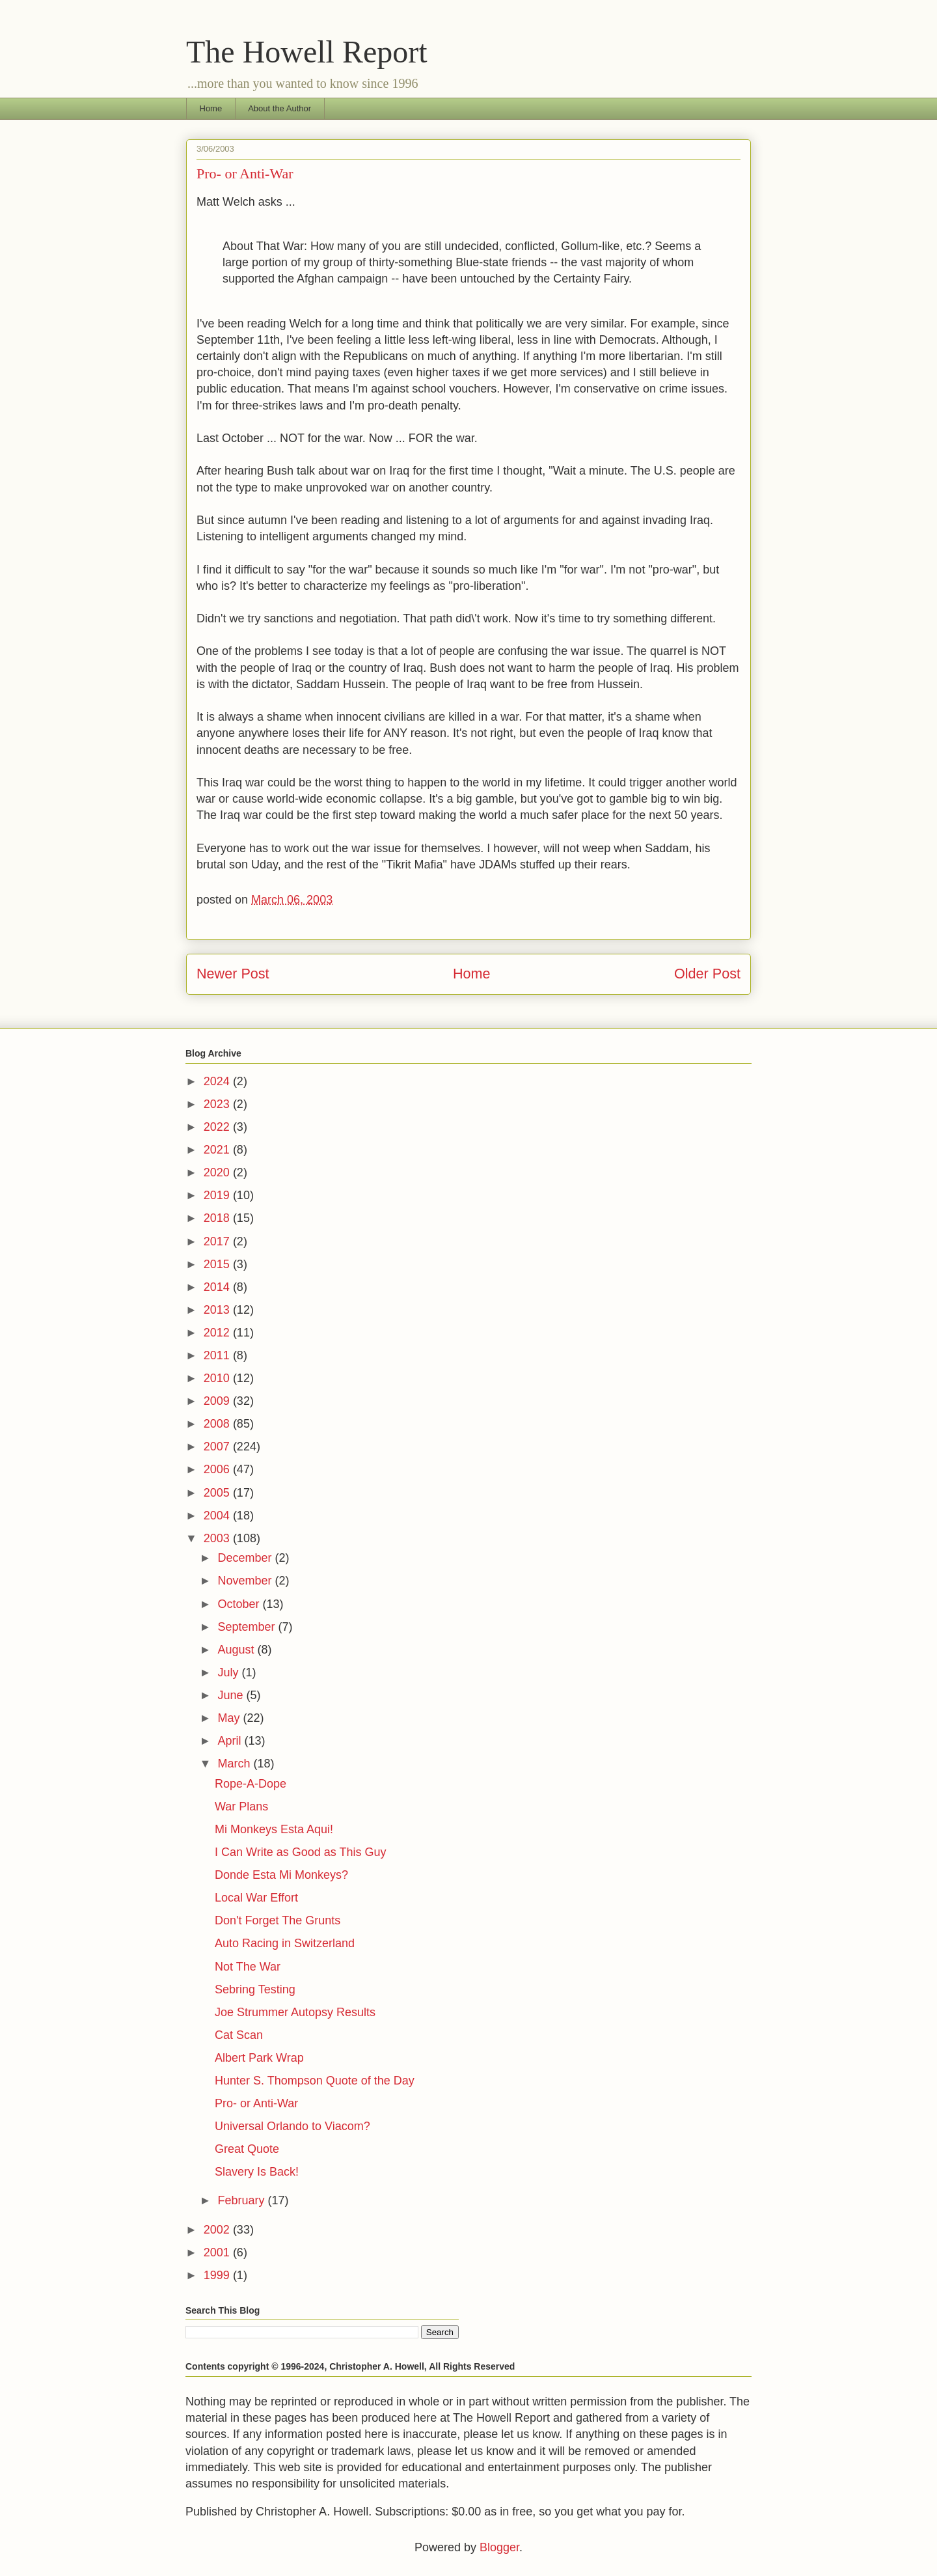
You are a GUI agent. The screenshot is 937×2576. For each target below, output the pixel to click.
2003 (218, 1538)
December (246, 1557)
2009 (218, 1400)
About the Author (279, 108)
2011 (218, 1355)
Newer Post (233, 973)
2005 (218, 1492)
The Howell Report (307, 52)
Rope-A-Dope (250, 1783)
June (231, 1695)
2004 (218, 1515)
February (242, 2200)
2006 (218, 1469)
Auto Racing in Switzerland (285, 1943)
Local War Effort (256, 1897)
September (247, 1626)
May (230, 1717)
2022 (218, 1126)
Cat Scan (239, 2035)
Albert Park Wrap (259, 2057)
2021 (218, 1149)
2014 (218, 1287)
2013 (218, 1309)
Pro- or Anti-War (256, 2103)
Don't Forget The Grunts (277, 1920)
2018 (218, 1218)
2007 (218, 1446)
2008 (218, 1423)
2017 (218, 1241)
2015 (218, 1264)
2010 (218, 1378)
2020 (218, 1172)
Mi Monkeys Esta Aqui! (274, 1829)
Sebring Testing (255, 1989)
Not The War (247, 1966)
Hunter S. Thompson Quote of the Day (314, 2080)
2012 (218, 1332)
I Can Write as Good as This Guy (300, 1852)
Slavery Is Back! (257, 2171)
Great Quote (247, 2148)
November (246, 1580)
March (235, 1763)
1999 (218, 2275)
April (230, 1740)
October (239, 1604)
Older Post (707, 973)
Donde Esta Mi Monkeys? (281, 1874)
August (237, 1649)
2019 (218, 1195)
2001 (218, 2252)
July (229, 1672)
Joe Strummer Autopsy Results (295, 2012)
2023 (218, 1104)
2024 (218, 1081)
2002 (218, 2229)
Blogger (499, 2547)
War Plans (241, 1806)
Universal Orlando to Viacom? (292, 2126)
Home (211, 108)
